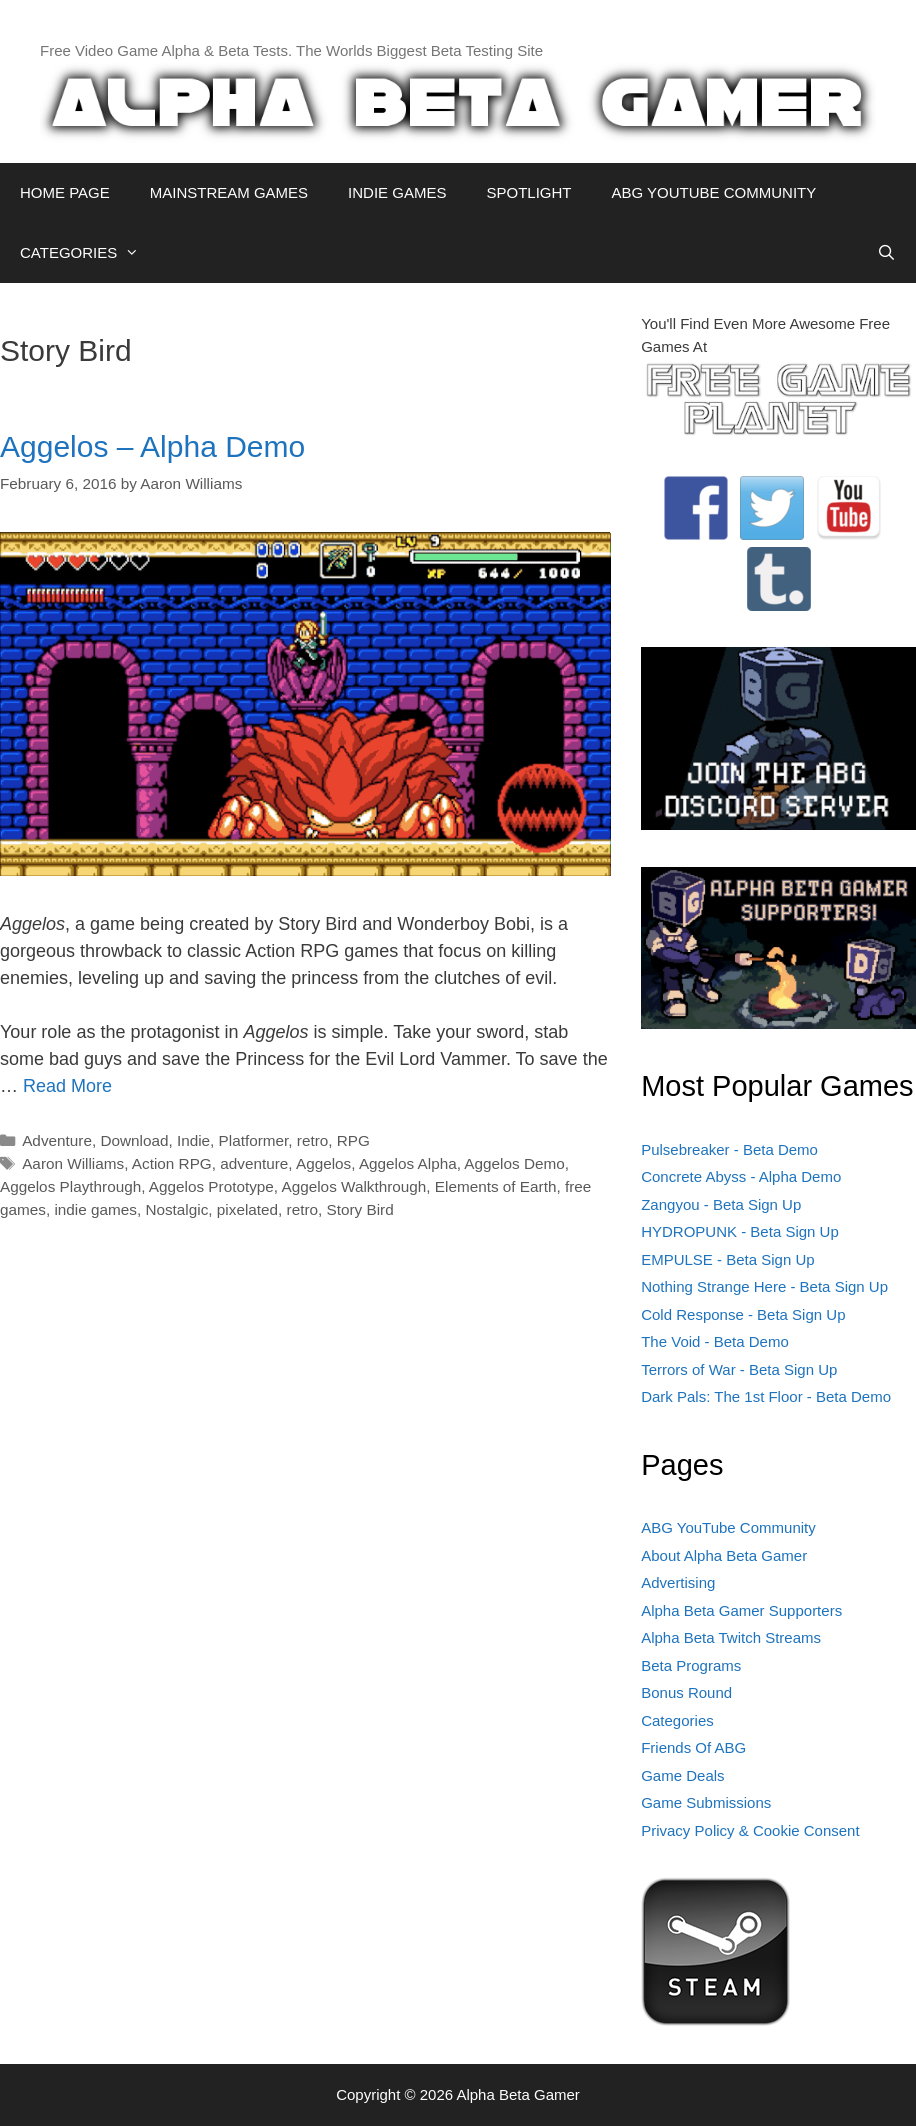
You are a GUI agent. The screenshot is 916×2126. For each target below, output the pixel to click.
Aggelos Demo (514, 1163)
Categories (677, 1720)
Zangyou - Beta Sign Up (721, 1204)
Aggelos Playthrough (70, 1186)
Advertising (678, 1582)
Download (134, 1140)
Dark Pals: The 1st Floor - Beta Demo (766, 1396)
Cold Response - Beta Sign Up (743, 1314)
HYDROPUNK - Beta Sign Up (740, 1231)
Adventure (57, 1140)
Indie (193, 1140)
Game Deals (682, 1775)
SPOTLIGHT (528, 192)
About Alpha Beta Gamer (724, 1555)
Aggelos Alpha (408, 1163)
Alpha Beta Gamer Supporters (741, 1610)
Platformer (254, 1140)
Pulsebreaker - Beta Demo (729, 1149)
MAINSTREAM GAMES (229, 192)
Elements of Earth (496, 1186)
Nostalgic (176, 1209)
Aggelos (323, 1163)
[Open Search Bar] (886, 253)
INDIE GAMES (397, 192)
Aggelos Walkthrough (354, 1186)
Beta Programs (691, 1665)
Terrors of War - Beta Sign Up (739, 1369)
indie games (95, 1209)
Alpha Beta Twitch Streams (731, 1637)
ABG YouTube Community (728, 1527)
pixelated (247, 1209)
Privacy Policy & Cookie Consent (750, 1830)
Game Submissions (706, 1802)
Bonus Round (686, 1692)
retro (312, 1140)
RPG (353, 1140)
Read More (67, 1086)
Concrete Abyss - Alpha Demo (741, 1176)
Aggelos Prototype (211, 1186)
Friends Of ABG (693, 1747)
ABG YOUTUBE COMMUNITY (713, 192)
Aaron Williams (73, 1163)
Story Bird (360, 1209)
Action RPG (172, 1163)
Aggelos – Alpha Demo (152, 446)
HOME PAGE (65, 192)
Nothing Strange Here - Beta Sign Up (764, 1286)
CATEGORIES (89, 253)
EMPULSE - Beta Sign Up (727, 1259)
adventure (254, 1163)
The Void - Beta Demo (715, 1341)
